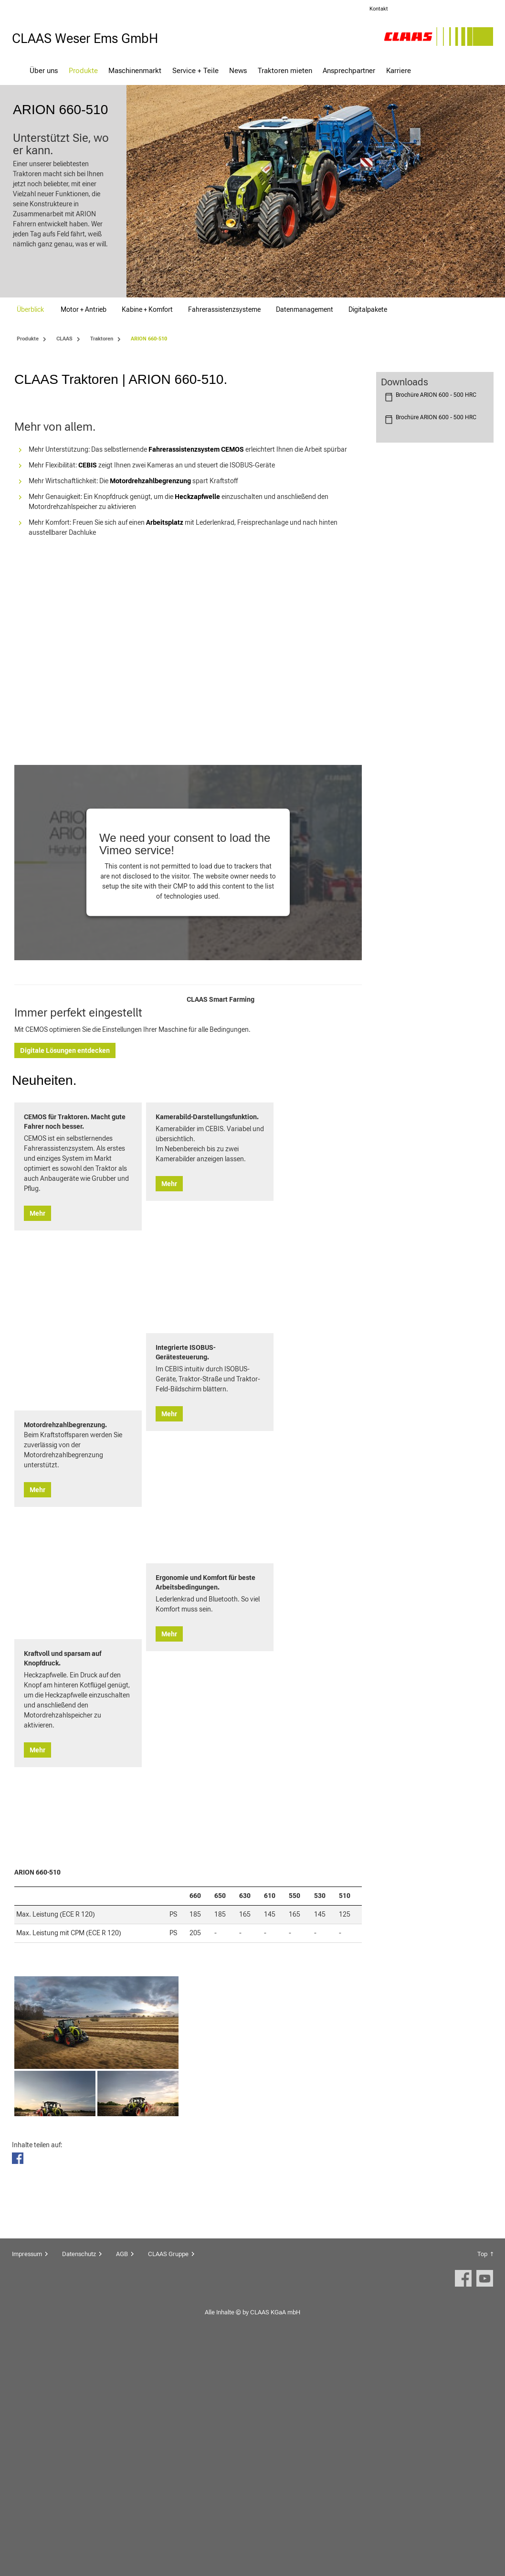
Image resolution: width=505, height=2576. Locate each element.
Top (482, 2482)
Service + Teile (195, 70)
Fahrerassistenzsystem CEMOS (196, 644)
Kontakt (378, 9)
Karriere (398, 70)
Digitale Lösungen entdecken (237, 1255)
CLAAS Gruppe (168, 2482)
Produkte (83, 70)
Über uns (44, 70)
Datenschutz (79, 2482)
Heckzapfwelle (197, 692)
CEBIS (87, 660)
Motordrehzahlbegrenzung (150, 676)
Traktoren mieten (285, 70)
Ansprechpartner (349, 70)
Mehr (37, 1617)
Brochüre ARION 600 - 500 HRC (436, 395)
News (238, 70)
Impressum (27, 2482)
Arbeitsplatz (164, 717)
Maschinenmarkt (134, 70)
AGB (122, 2482)
